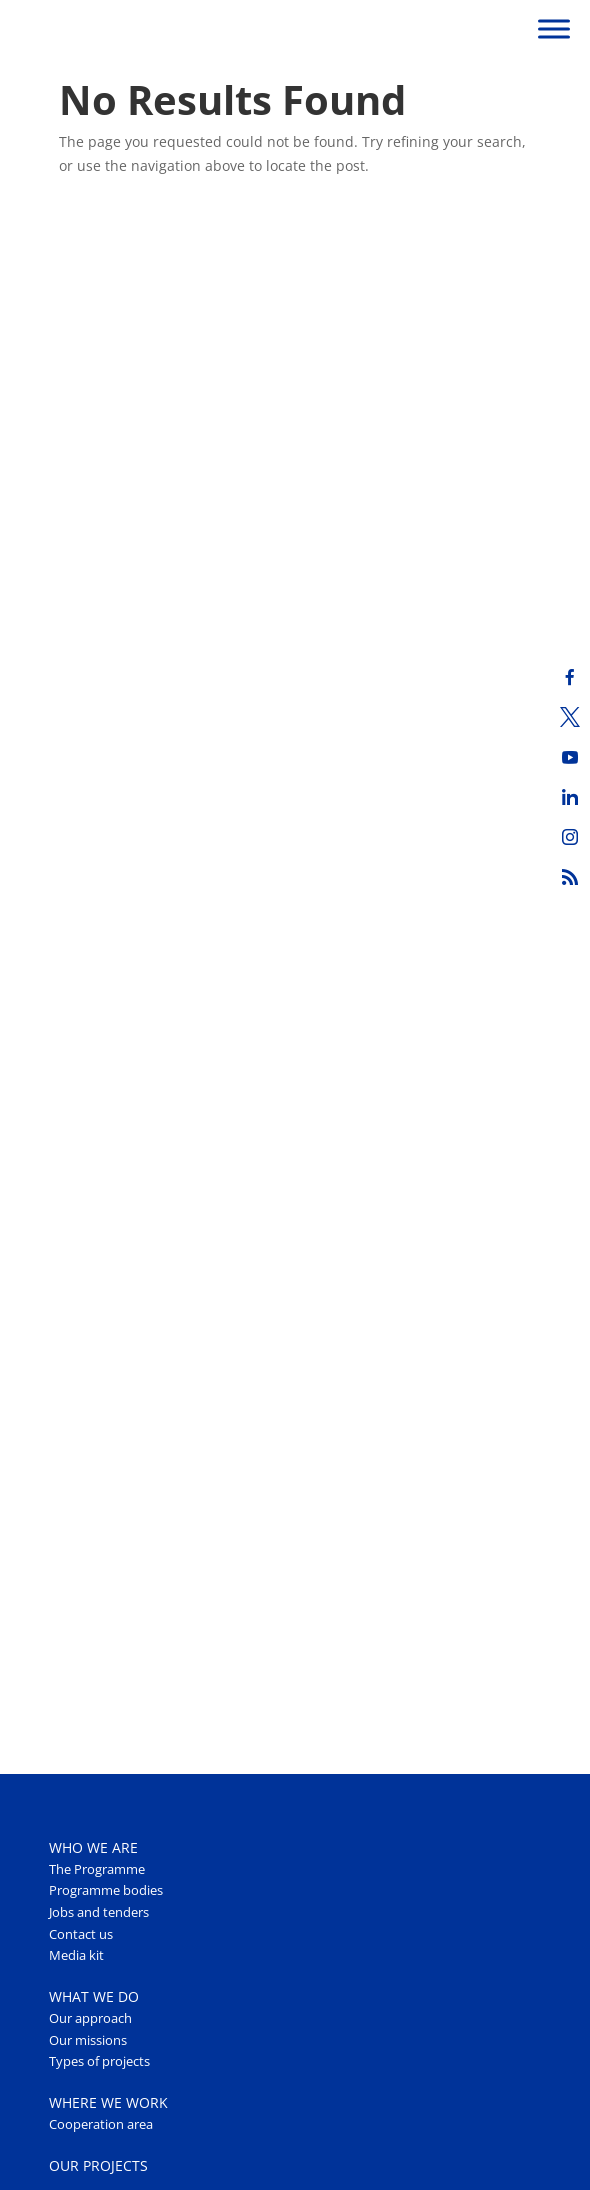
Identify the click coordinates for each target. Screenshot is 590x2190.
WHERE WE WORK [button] (108, 2102)
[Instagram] (570, 837)
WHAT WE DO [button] (94, 1996)
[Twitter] (570, 717)
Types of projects (99, 2061)
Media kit (76, 1955)
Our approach (90, 2018)
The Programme (97, 1869)
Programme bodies (106, 1890)
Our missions (88, 2040)
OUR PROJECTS (98, 2165)
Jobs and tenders (99, 1912)
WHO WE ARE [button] (93, 1847)
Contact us (81, 1934)
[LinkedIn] (570, 797)
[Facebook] (570, 677)
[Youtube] (570, 757)
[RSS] (570, 877)
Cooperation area (101, 2124)
